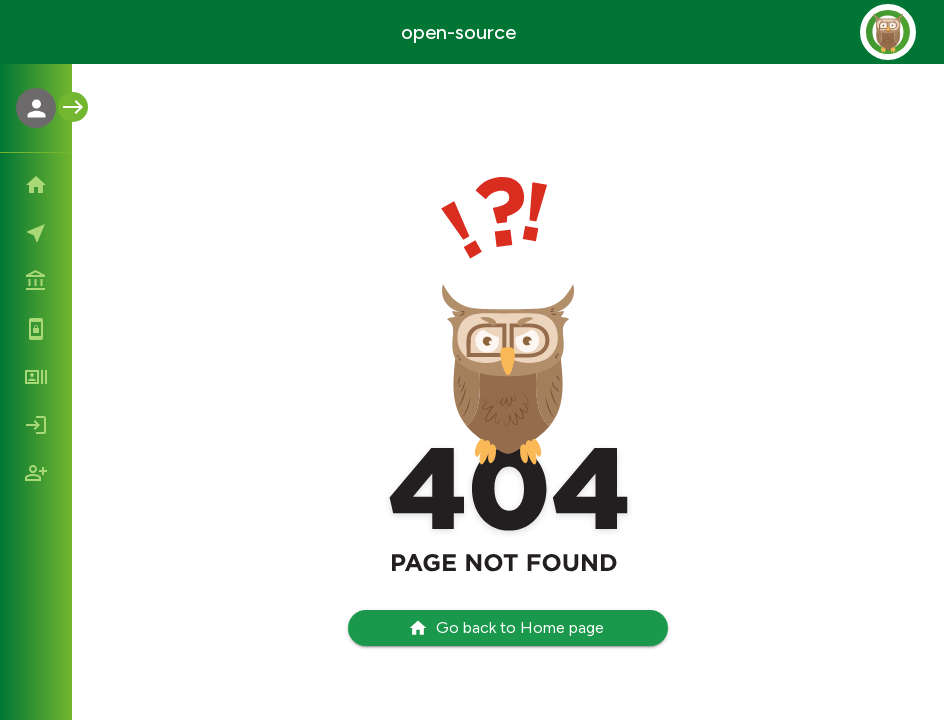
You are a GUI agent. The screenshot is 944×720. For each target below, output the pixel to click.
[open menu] (73, 107)
